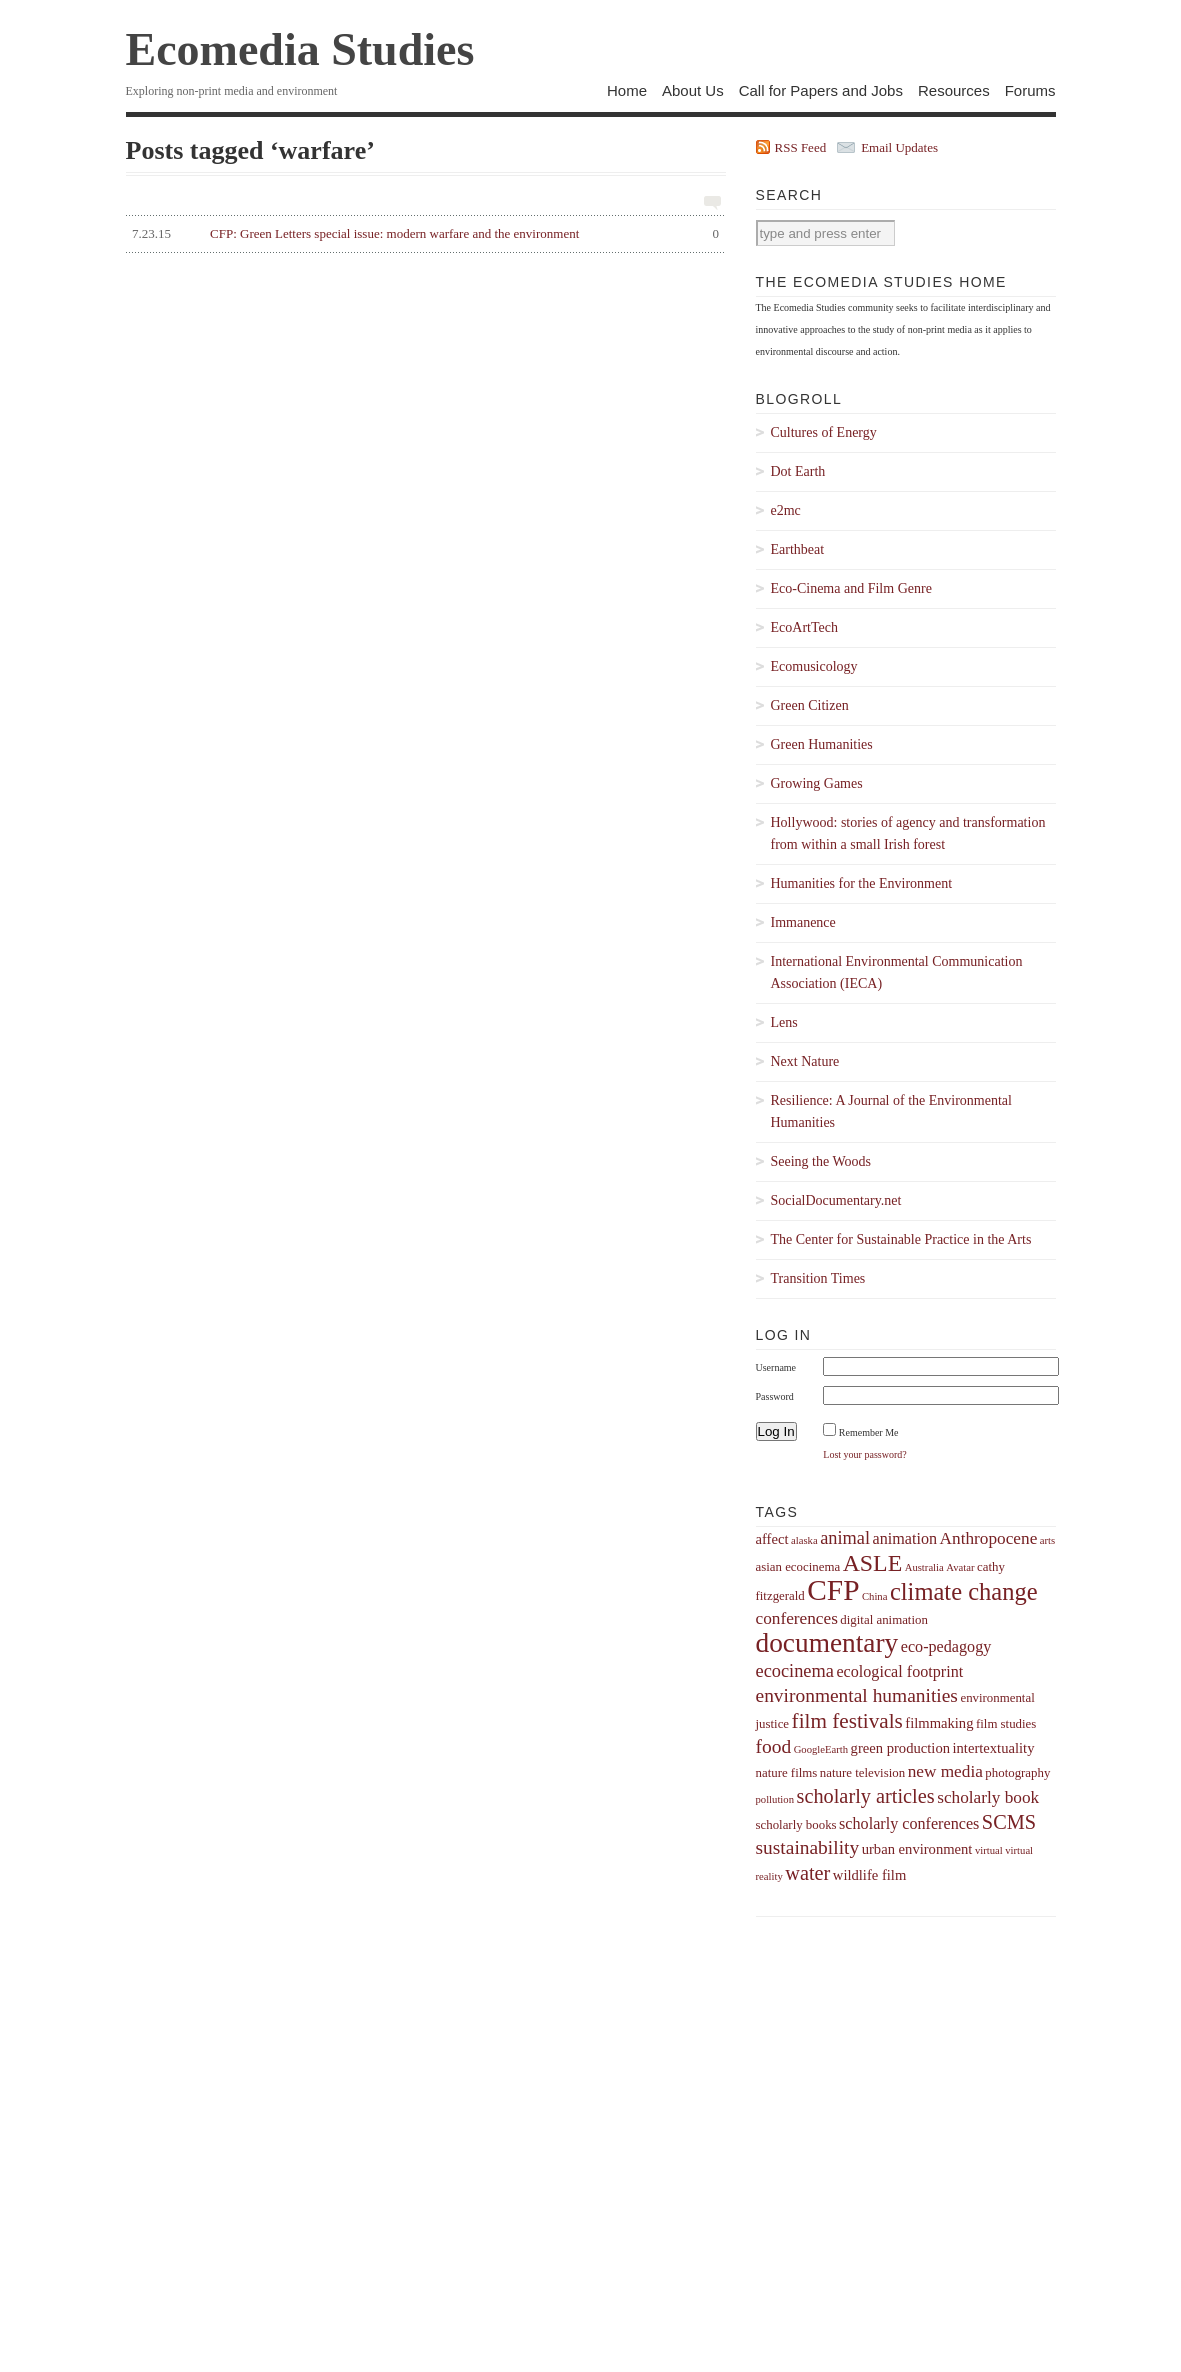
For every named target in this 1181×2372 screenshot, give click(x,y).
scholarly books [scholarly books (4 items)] (796, 1825)
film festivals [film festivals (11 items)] (847, 1721)
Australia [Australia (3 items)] (924, 1567)
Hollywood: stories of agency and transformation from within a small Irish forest (908, 833)
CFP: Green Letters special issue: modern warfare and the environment (423, 234)
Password (775, 1396)
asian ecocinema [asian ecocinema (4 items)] (798, 1567)
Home (627, 90)
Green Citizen (810, 705)
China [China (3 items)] (874, 1596)
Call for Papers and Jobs (821, 90)
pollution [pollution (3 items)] (775, 1799)
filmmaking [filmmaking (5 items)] (939, 1723)
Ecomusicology (814, 666)
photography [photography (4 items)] (1017, 1773)
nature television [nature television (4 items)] (862, 1773)
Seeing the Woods (821, 1161)
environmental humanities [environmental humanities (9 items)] (857, 1695)
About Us (693, 90)
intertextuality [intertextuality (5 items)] (994, 1748)
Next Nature (805, 1061)
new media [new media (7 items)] (945, 1771)
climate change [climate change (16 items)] (964, 1591)
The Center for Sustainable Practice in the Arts (901, 1239)
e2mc (786, 510)
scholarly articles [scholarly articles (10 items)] (865, 1796)
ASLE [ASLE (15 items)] (873, 1563)
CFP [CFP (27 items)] (833, 1590)
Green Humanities (822, 744)
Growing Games (817, 783)
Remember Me (869, 1432)
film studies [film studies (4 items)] (1006, 1724)
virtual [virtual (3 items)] (989, 1850)
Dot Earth (798, 471)
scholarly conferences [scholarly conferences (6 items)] (909, 1823)
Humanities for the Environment (862, 883)
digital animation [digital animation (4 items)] (884, 1620)
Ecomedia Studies (300, 49)
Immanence (803, 922)
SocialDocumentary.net (836, 1200)
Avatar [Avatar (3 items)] (960, 1567)
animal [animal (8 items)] (845, 1538)
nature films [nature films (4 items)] (787, 1773)
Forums (1030, 90)
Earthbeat (798, 549)
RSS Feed (801, 147)
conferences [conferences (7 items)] (797, 1618)
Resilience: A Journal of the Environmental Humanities (891, 1111)
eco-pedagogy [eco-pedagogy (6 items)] (946, 1646)
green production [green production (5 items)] (900, 1748)
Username (776, 1367)
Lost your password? (864, 1454)
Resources (954, 90)
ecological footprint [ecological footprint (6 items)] (899, 1671)
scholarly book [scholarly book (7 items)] (988, 1797)
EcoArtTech (804, 627)
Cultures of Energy (824, 432)
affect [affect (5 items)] (772, 1539)
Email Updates (899, 147)
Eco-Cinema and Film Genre (851, 588)
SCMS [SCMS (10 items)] (1009, 1822)
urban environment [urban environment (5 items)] (917, 1849)
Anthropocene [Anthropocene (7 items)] (989, 1538)
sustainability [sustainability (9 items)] (808, 1847)
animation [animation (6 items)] (905, 1538)
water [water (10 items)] (807, 1873)
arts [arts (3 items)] (1047, 1540)
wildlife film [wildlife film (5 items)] (869, 1875)
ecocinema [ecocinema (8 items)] (795, 1671)
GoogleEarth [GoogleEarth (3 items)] (821, 1749)
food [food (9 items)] (774, 1746)
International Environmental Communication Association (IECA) (897, 972)
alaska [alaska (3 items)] (804, 1540)
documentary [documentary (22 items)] (827, 1643)
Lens (784, 1022)
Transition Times (818, 1278)
